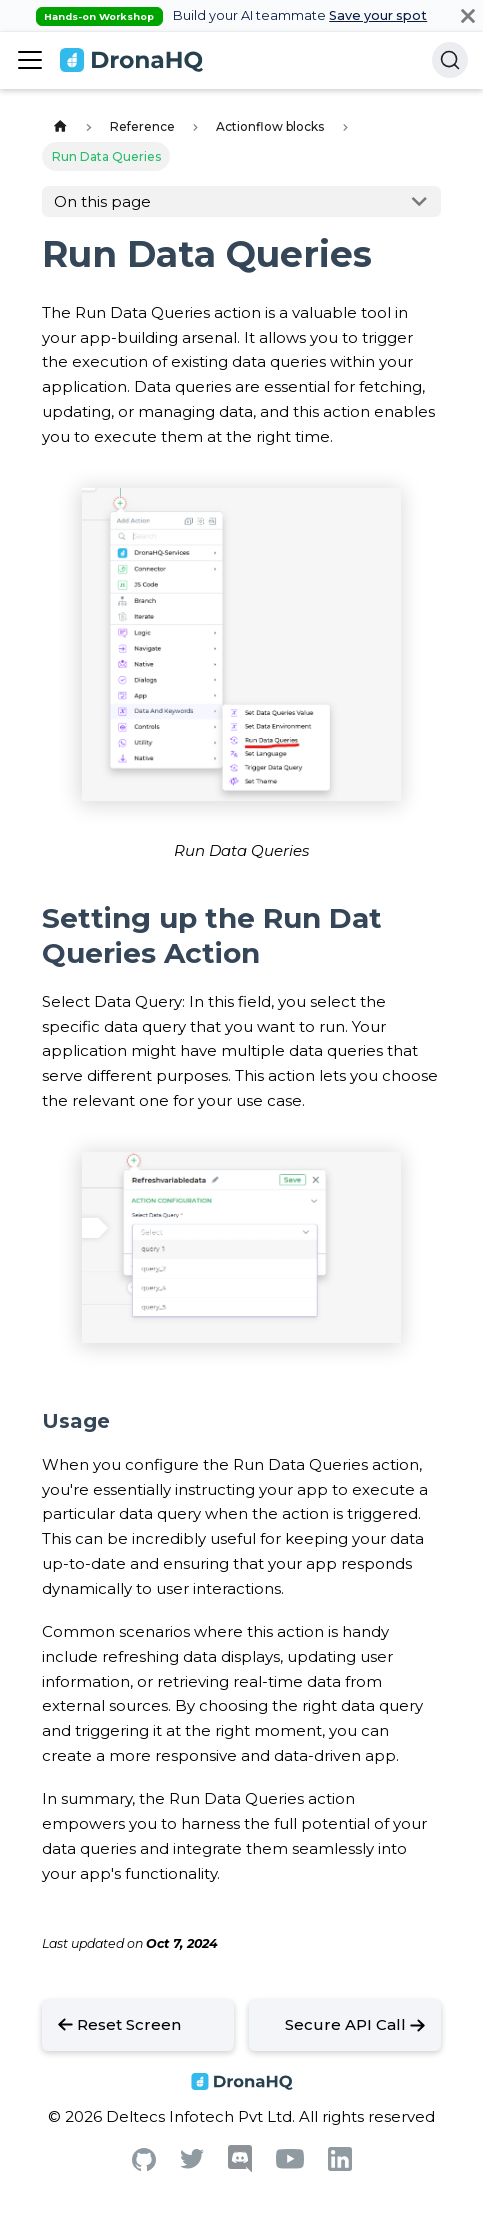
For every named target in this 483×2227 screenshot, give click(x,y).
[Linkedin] (340, 2165)
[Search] (450, 60)
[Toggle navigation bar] (30, 60)
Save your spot (378, 15)
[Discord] (240, 2167)
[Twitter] (192, 2163)
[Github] (144, 2165)
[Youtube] (290, 2163)
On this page (102, 201)
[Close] (468, 15)
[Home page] (60, 127)
